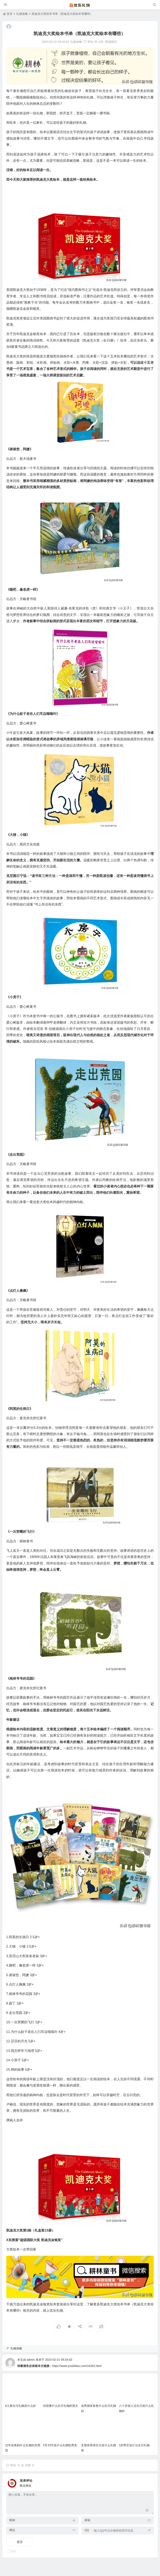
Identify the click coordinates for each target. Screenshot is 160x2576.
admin (31, 2359)
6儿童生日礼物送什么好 (20, 2405)
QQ (87, 2530)
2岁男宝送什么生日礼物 (134, 2445)
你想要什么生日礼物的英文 (60, 2405)
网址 (12, 2530)
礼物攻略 (22, 13)
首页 (9, 13)
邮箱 (87, 2520)
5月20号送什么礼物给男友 (60, 2445)
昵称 (12, 2520)
